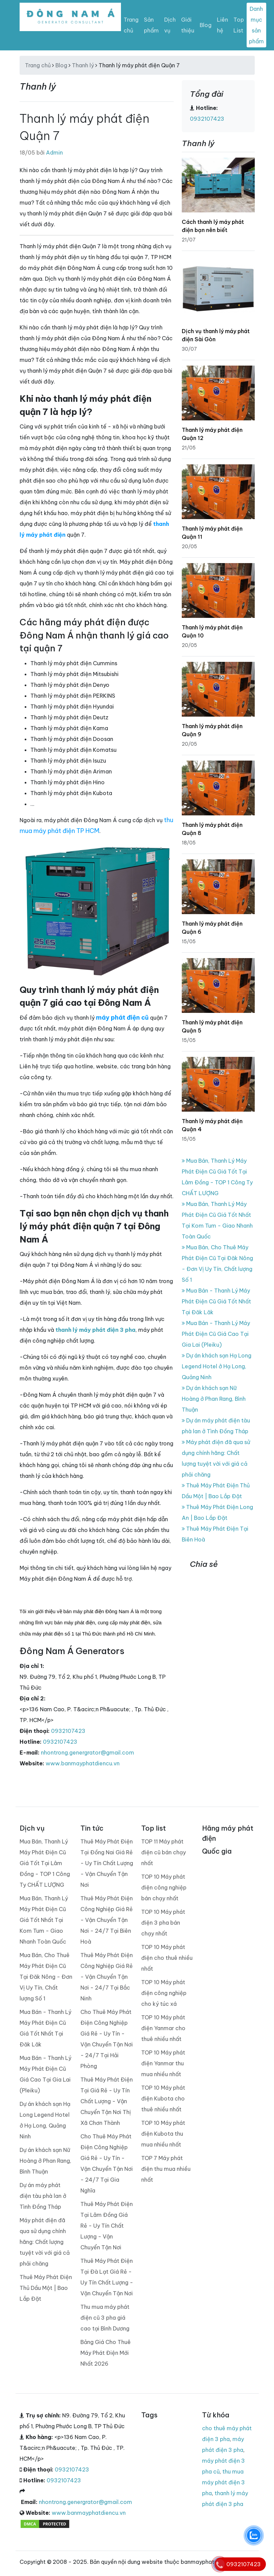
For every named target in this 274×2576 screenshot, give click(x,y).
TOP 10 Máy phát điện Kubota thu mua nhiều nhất (163, 2133)
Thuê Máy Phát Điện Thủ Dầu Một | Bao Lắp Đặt (46, 2288)
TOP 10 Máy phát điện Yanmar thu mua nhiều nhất (163, 2063)
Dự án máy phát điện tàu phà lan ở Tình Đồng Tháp (43, 2196)
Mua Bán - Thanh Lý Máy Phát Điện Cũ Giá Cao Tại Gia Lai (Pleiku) (216, 1334)
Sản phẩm (151, 25)
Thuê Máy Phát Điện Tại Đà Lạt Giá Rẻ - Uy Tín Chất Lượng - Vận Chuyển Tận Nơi (106, 2277)
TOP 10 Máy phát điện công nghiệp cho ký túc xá (163, 1993)
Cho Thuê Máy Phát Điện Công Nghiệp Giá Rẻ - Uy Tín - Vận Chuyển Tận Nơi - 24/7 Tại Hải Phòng (106, 2039)
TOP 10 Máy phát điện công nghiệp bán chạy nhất (163, 1887)
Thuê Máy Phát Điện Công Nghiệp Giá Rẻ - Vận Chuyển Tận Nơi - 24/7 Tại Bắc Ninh (106, 1977)
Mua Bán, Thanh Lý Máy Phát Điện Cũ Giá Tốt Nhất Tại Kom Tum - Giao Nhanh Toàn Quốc (44, 1920)
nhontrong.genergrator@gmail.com (87, 1752)
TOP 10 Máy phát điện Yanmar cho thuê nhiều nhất (163, 2028)
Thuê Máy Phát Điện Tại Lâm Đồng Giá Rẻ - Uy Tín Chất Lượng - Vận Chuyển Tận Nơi (106, 2226)
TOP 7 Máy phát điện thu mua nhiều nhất (166, 2169)
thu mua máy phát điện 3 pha (223, 2482)
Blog (205, 25)
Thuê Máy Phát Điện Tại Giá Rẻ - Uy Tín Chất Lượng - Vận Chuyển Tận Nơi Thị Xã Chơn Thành (106, 2101)
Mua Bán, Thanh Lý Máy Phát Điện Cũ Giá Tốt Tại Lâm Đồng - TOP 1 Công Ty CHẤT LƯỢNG (45, 1863)
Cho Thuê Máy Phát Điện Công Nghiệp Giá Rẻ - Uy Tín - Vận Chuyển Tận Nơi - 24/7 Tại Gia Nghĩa (106, 2163)
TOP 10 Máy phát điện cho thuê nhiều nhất (167, 1958)
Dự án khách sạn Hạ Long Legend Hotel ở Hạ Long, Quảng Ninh (216, 1366)
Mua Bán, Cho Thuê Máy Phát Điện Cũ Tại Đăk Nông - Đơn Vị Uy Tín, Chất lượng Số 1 (46, 1977)
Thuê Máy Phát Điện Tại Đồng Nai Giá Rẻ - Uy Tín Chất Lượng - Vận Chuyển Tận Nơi (106, 1863)
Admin (54, 152)
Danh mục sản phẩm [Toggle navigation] (256, 25)
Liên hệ (222, 25)
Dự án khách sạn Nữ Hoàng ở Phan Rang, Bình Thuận (214, 1399)
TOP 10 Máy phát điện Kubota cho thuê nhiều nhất (163, 2098)
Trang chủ (131, 25)
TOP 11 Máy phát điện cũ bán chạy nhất (163, 1852)
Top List (238, 25)
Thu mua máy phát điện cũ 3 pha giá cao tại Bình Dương (104, 2317)
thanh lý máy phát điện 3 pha (95, 1329)
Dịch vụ (170, 25)
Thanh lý (83, 65)
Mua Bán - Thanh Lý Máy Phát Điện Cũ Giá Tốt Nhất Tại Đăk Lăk (216, 1301)
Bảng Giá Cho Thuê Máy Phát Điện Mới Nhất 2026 (105, 2353)
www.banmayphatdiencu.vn (83, 1763)
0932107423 (68, 1730)
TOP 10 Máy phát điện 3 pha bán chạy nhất (163, 1922)
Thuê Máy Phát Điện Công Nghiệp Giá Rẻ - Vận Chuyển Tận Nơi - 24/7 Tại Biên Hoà (106, 1920)
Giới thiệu (187, 25)
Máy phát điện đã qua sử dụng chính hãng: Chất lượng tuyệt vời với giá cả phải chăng (45, 2242)
